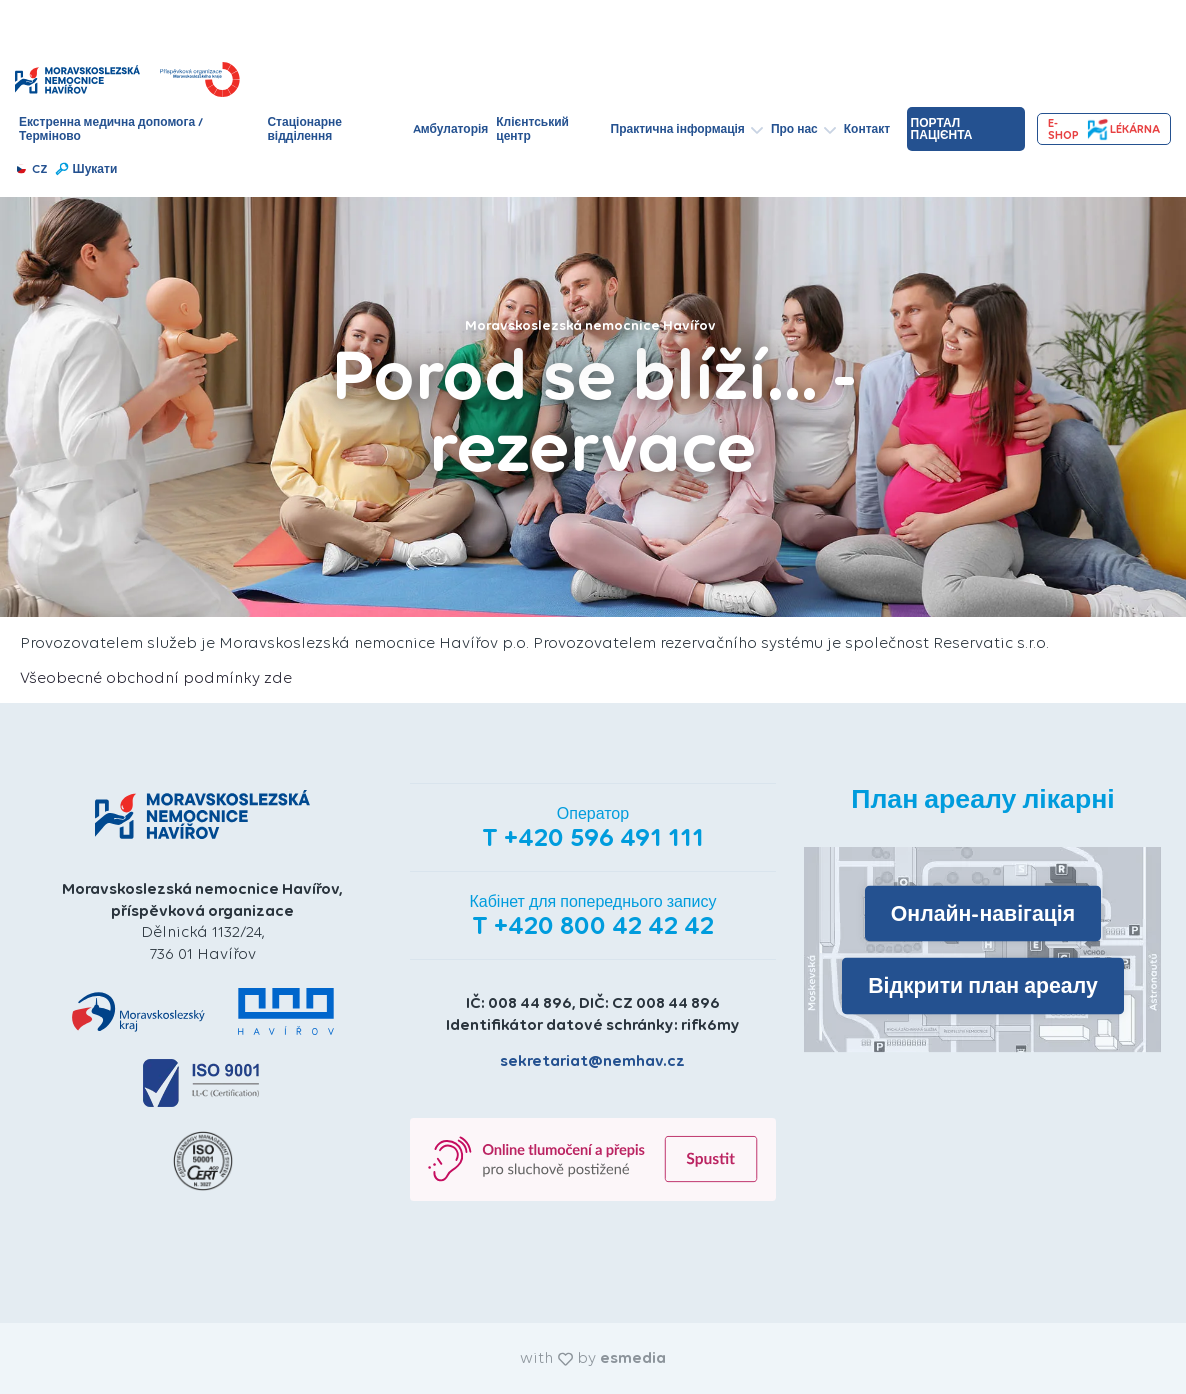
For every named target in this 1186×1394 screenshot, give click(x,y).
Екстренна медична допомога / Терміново (111, 129)
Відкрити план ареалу (983, 985)
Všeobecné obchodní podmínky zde (156, 677)
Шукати (86, 169)
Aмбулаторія (451, 129)
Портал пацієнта (942, 129)
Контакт (867, 129)
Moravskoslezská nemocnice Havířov (590, 325)
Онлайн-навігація (983, 913)
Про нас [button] (803, 129)
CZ (31, 169)
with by (593, 1357)
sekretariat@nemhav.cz (592, 1060)
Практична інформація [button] (687, 129)
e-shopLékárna (1104, 129)
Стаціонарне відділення (304, 129)
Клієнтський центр (532, 129)
